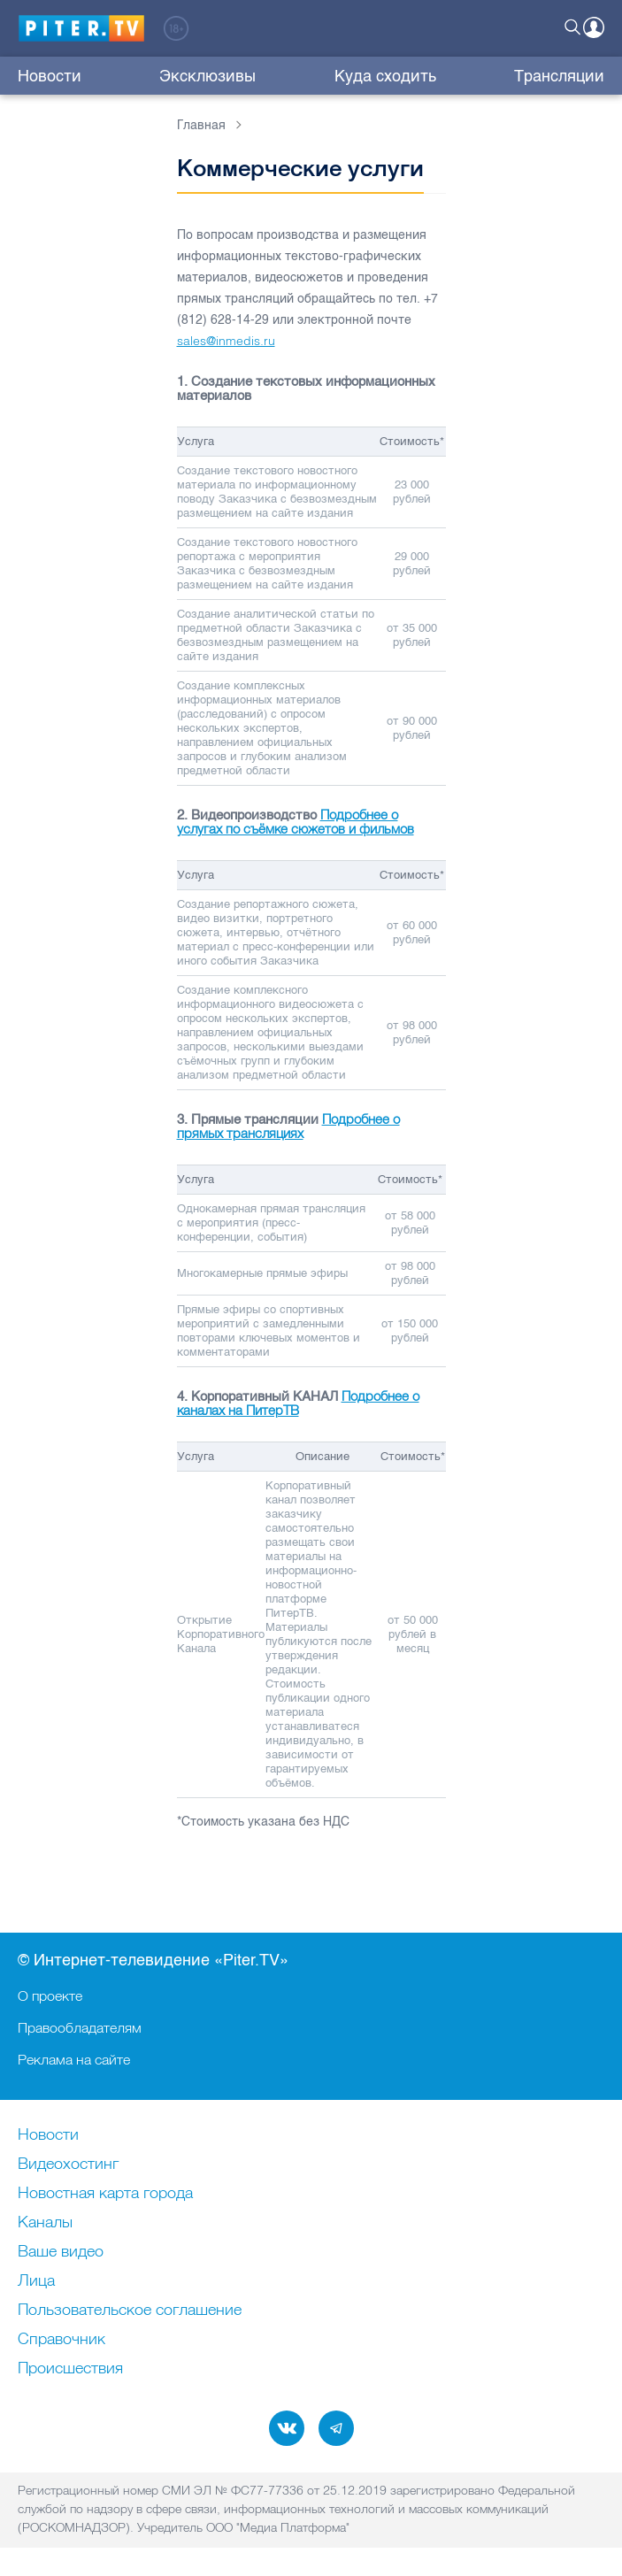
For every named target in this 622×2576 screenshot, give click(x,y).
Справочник (61, 2340)
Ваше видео (61, 2252)
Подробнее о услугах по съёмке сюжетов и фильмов (295, 821)
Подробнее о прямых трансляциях (288, 1126)
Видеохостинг (68, 2164)
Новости (49, 76)
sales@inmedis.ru (226, 341)
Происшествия (70, 2369)
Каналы (45, 2223)
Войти (593, 27)
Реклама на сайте (74, 2059)
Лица (36, 2281)
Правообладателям (80, 2027)
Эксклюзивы (207, 76)
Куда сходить (385, 76)
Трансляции (559, 76)
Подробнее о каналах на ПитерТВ (298, 1403)
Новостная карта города (105, 2194)
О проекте (50, 1995)
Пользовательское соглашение (130, 2310)
